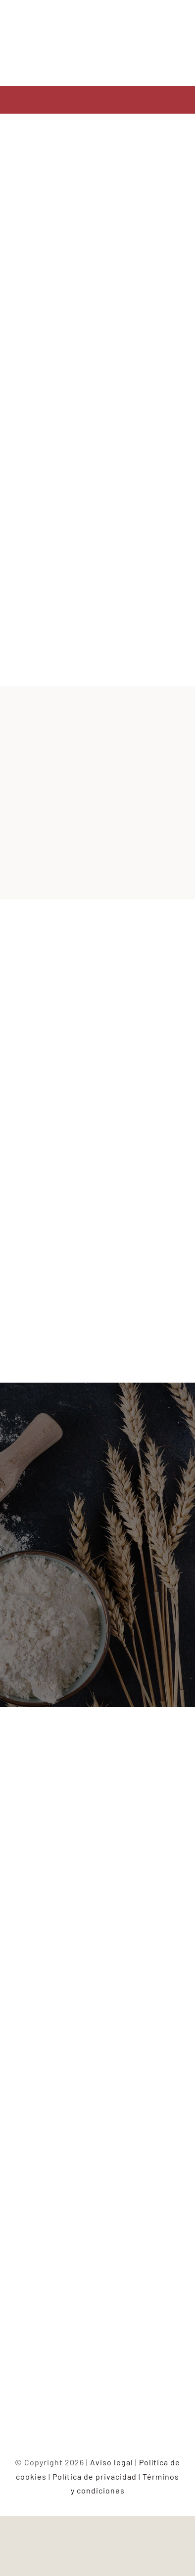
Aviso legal (111, 2462)
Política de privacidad (94, 2476)
